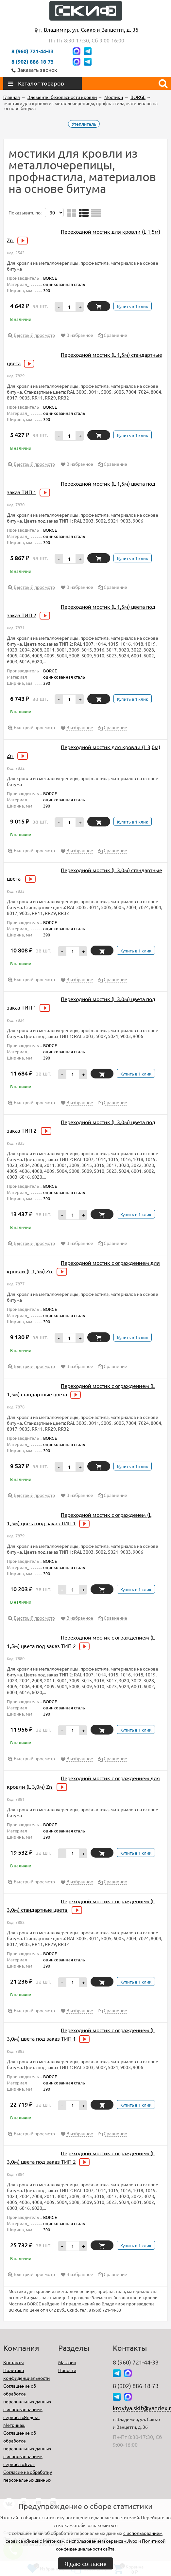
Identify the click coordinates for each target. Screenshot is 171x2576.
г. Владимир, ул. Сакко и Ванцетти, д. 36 (88, 29)
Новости (67, 2370)
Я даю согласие (85, 2563)
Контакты (13, 2362)
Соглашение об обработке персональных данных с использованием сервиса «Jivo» (27, 2448)
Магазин (67, 2362)
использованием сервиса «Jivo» (103, 2541)
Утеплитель (84, 124)
